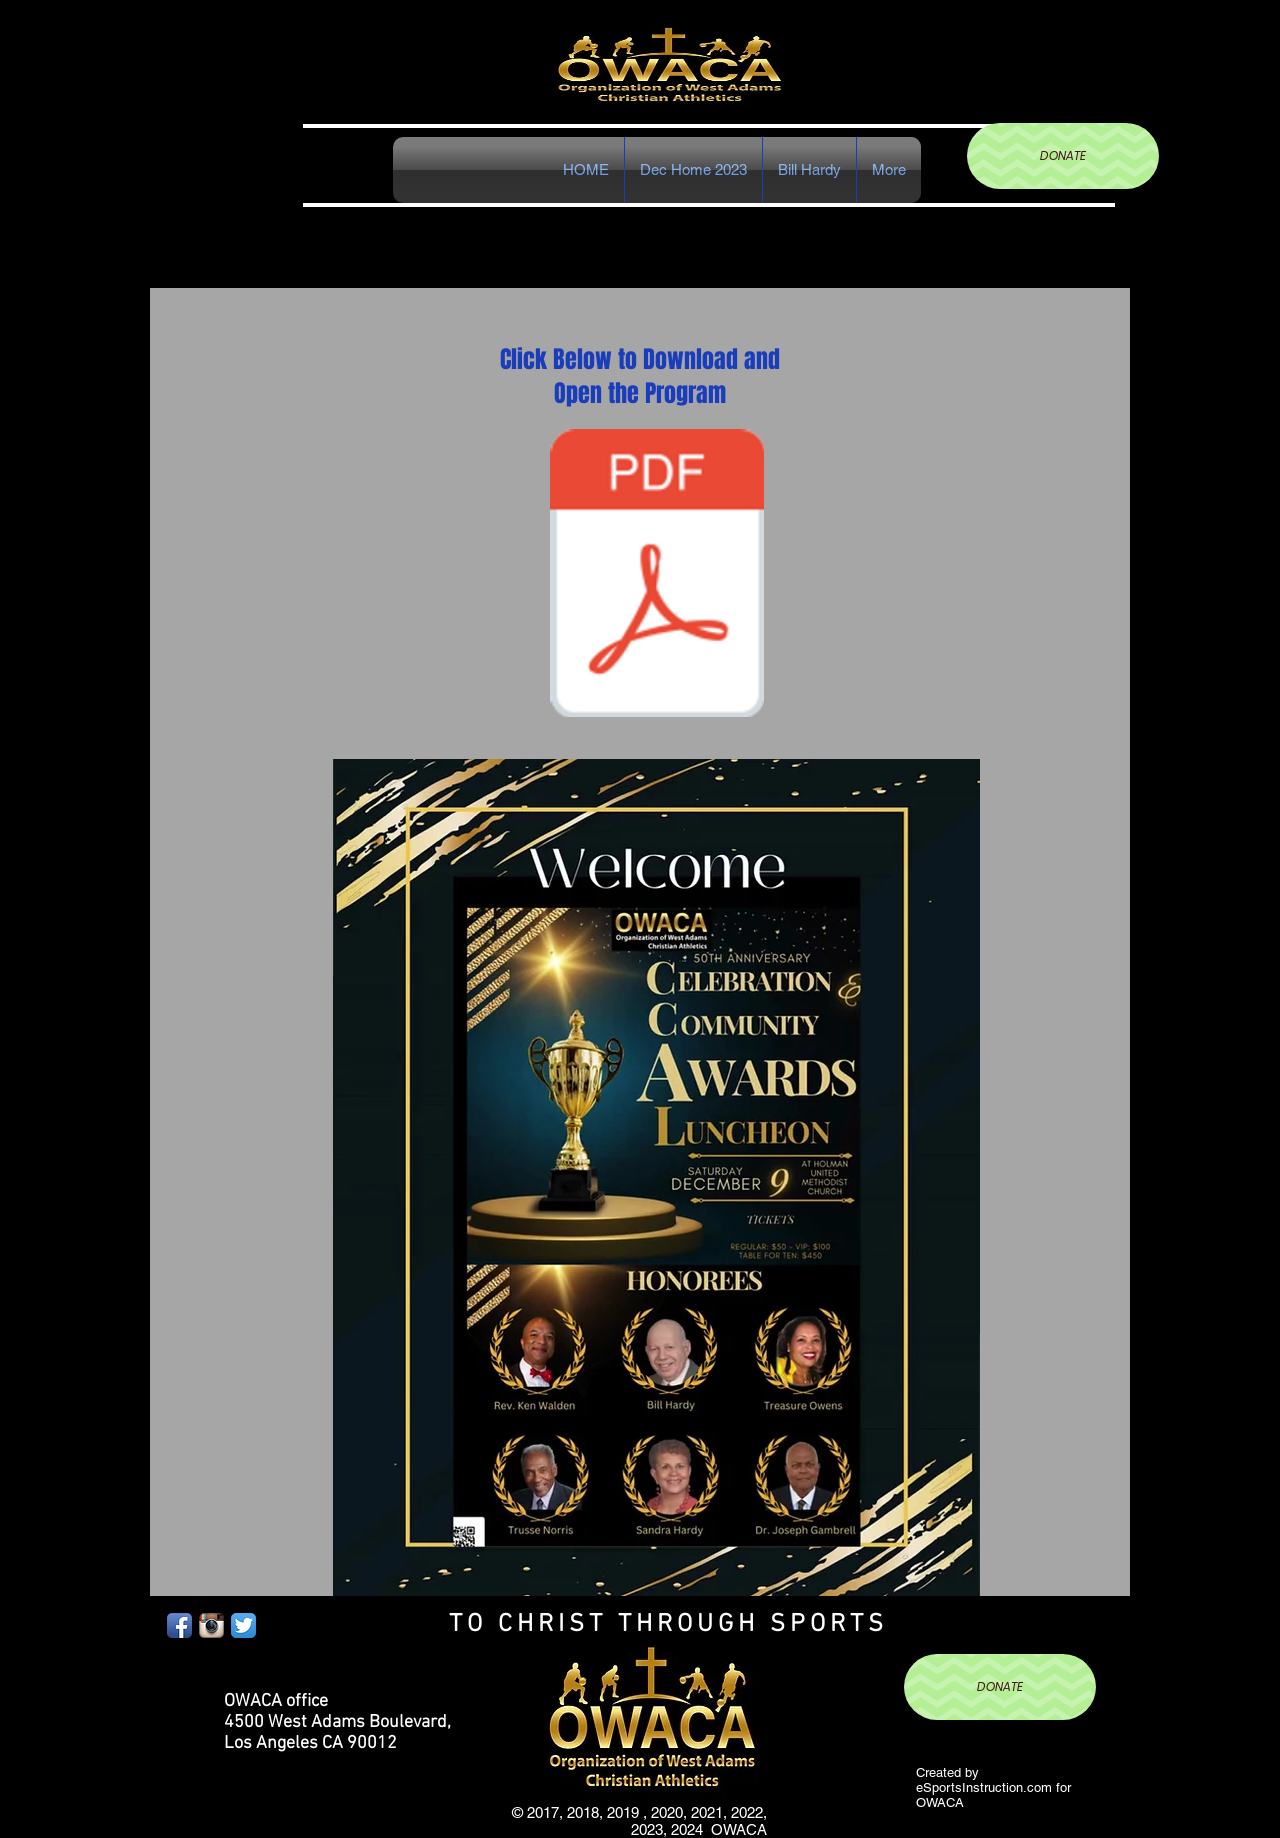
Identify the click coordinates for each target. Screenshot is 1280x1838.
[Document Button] (657, 575)
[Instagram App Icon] (211, 1625)
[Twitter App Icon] (243, 1625)
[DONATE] (1063, 156)
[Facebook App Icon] (179, 1625)
